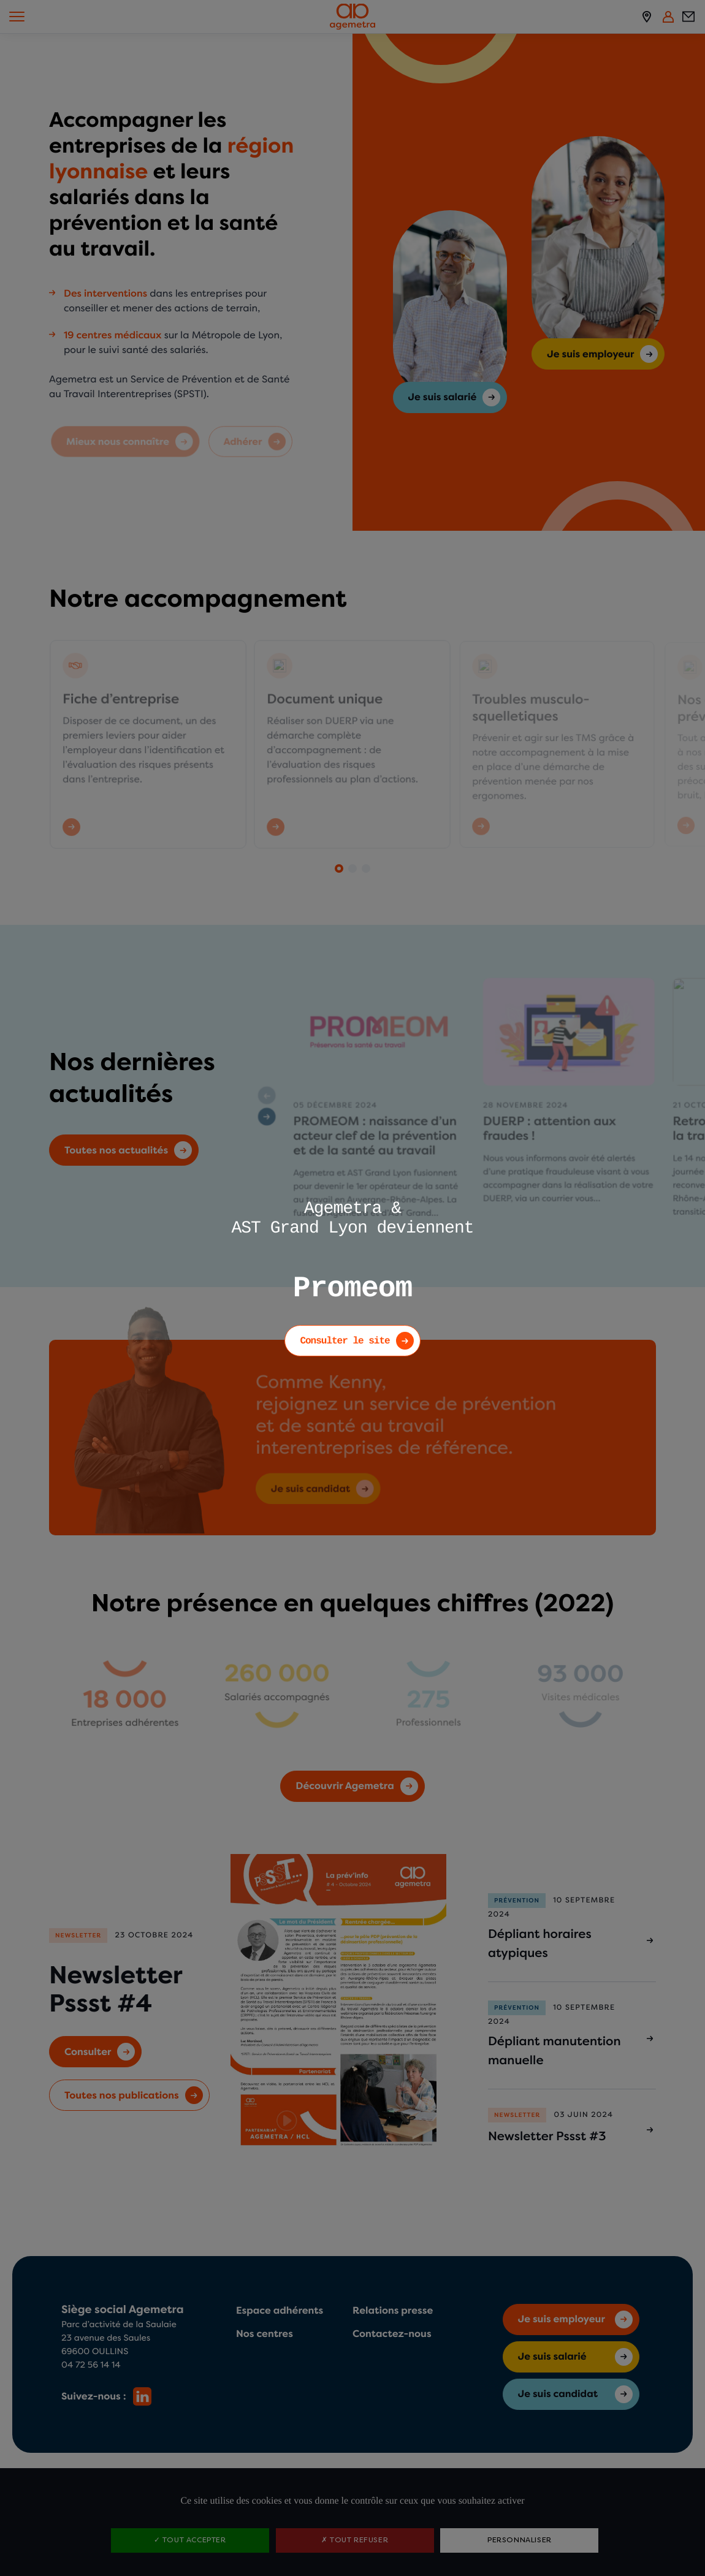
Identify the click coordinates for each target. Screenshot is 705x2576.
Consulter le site (344, 1341)
